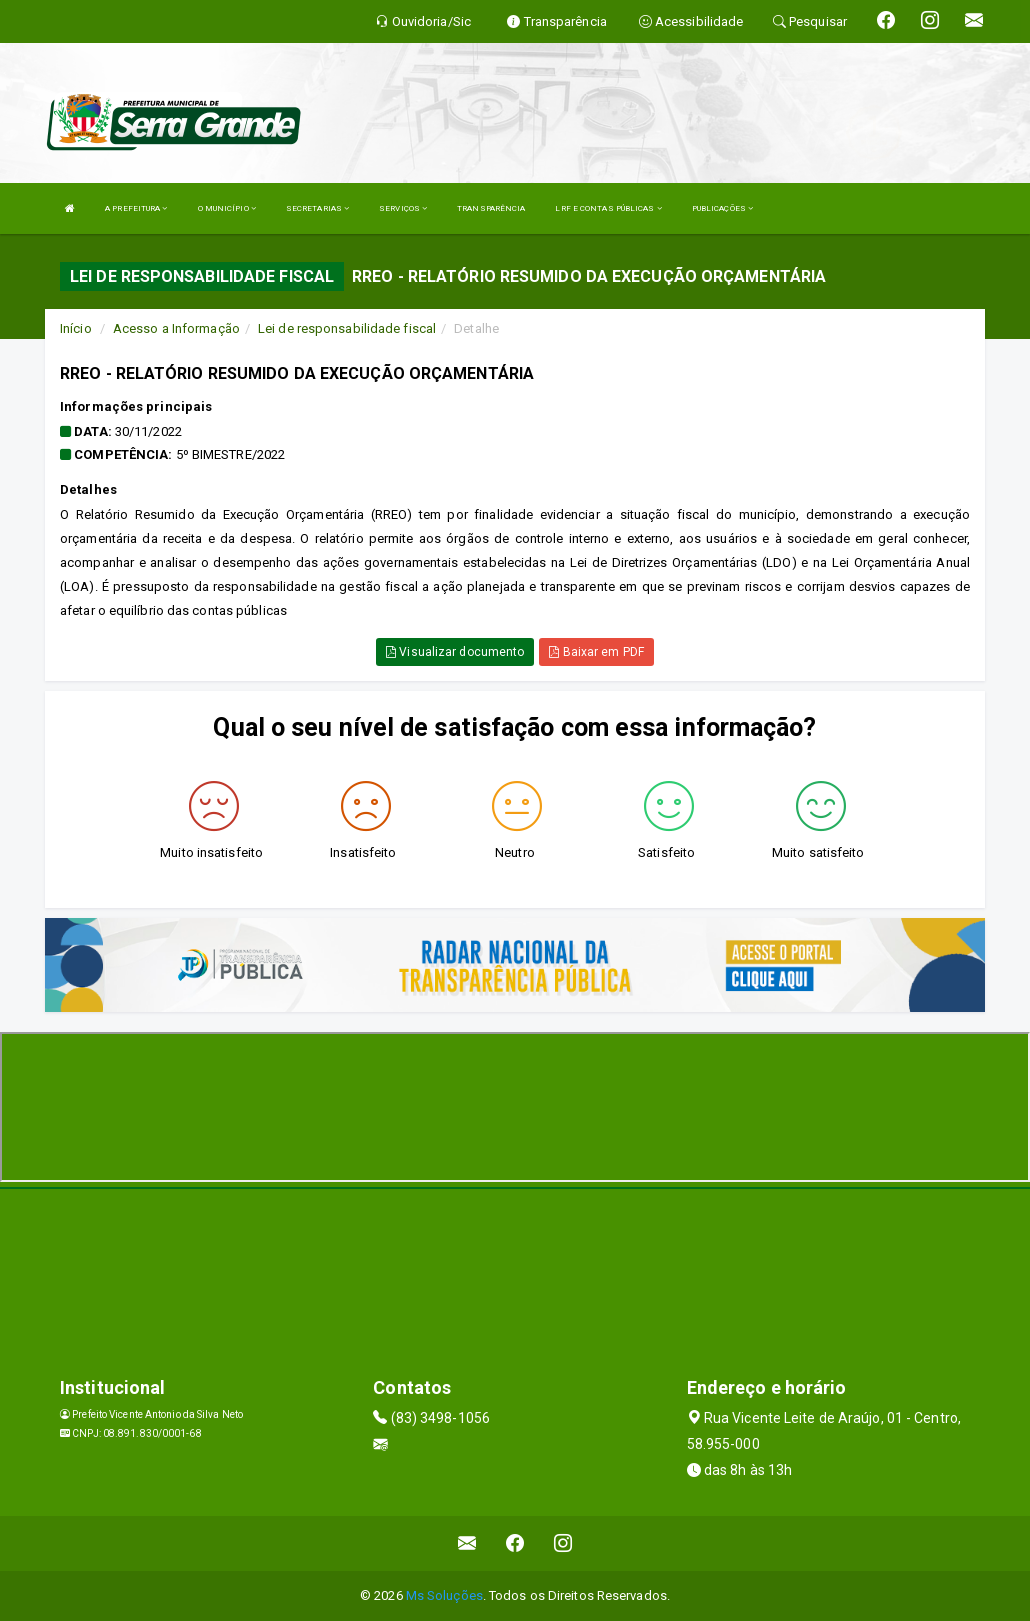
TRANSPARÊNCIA (491, 208)
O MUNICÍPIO (227, 208)
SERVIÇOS (403, 208)
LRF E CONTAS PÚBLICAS (608, 208)
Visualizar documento (455, 652)
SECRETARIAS (317, 208)
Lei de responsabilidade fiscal (347, 328)
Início (76, 328)
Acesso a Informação (176, 328)
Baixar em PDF (596, 652)
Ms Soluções (444, 1595)
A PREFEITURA (136, 208)
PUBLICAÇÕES (722, 208)
